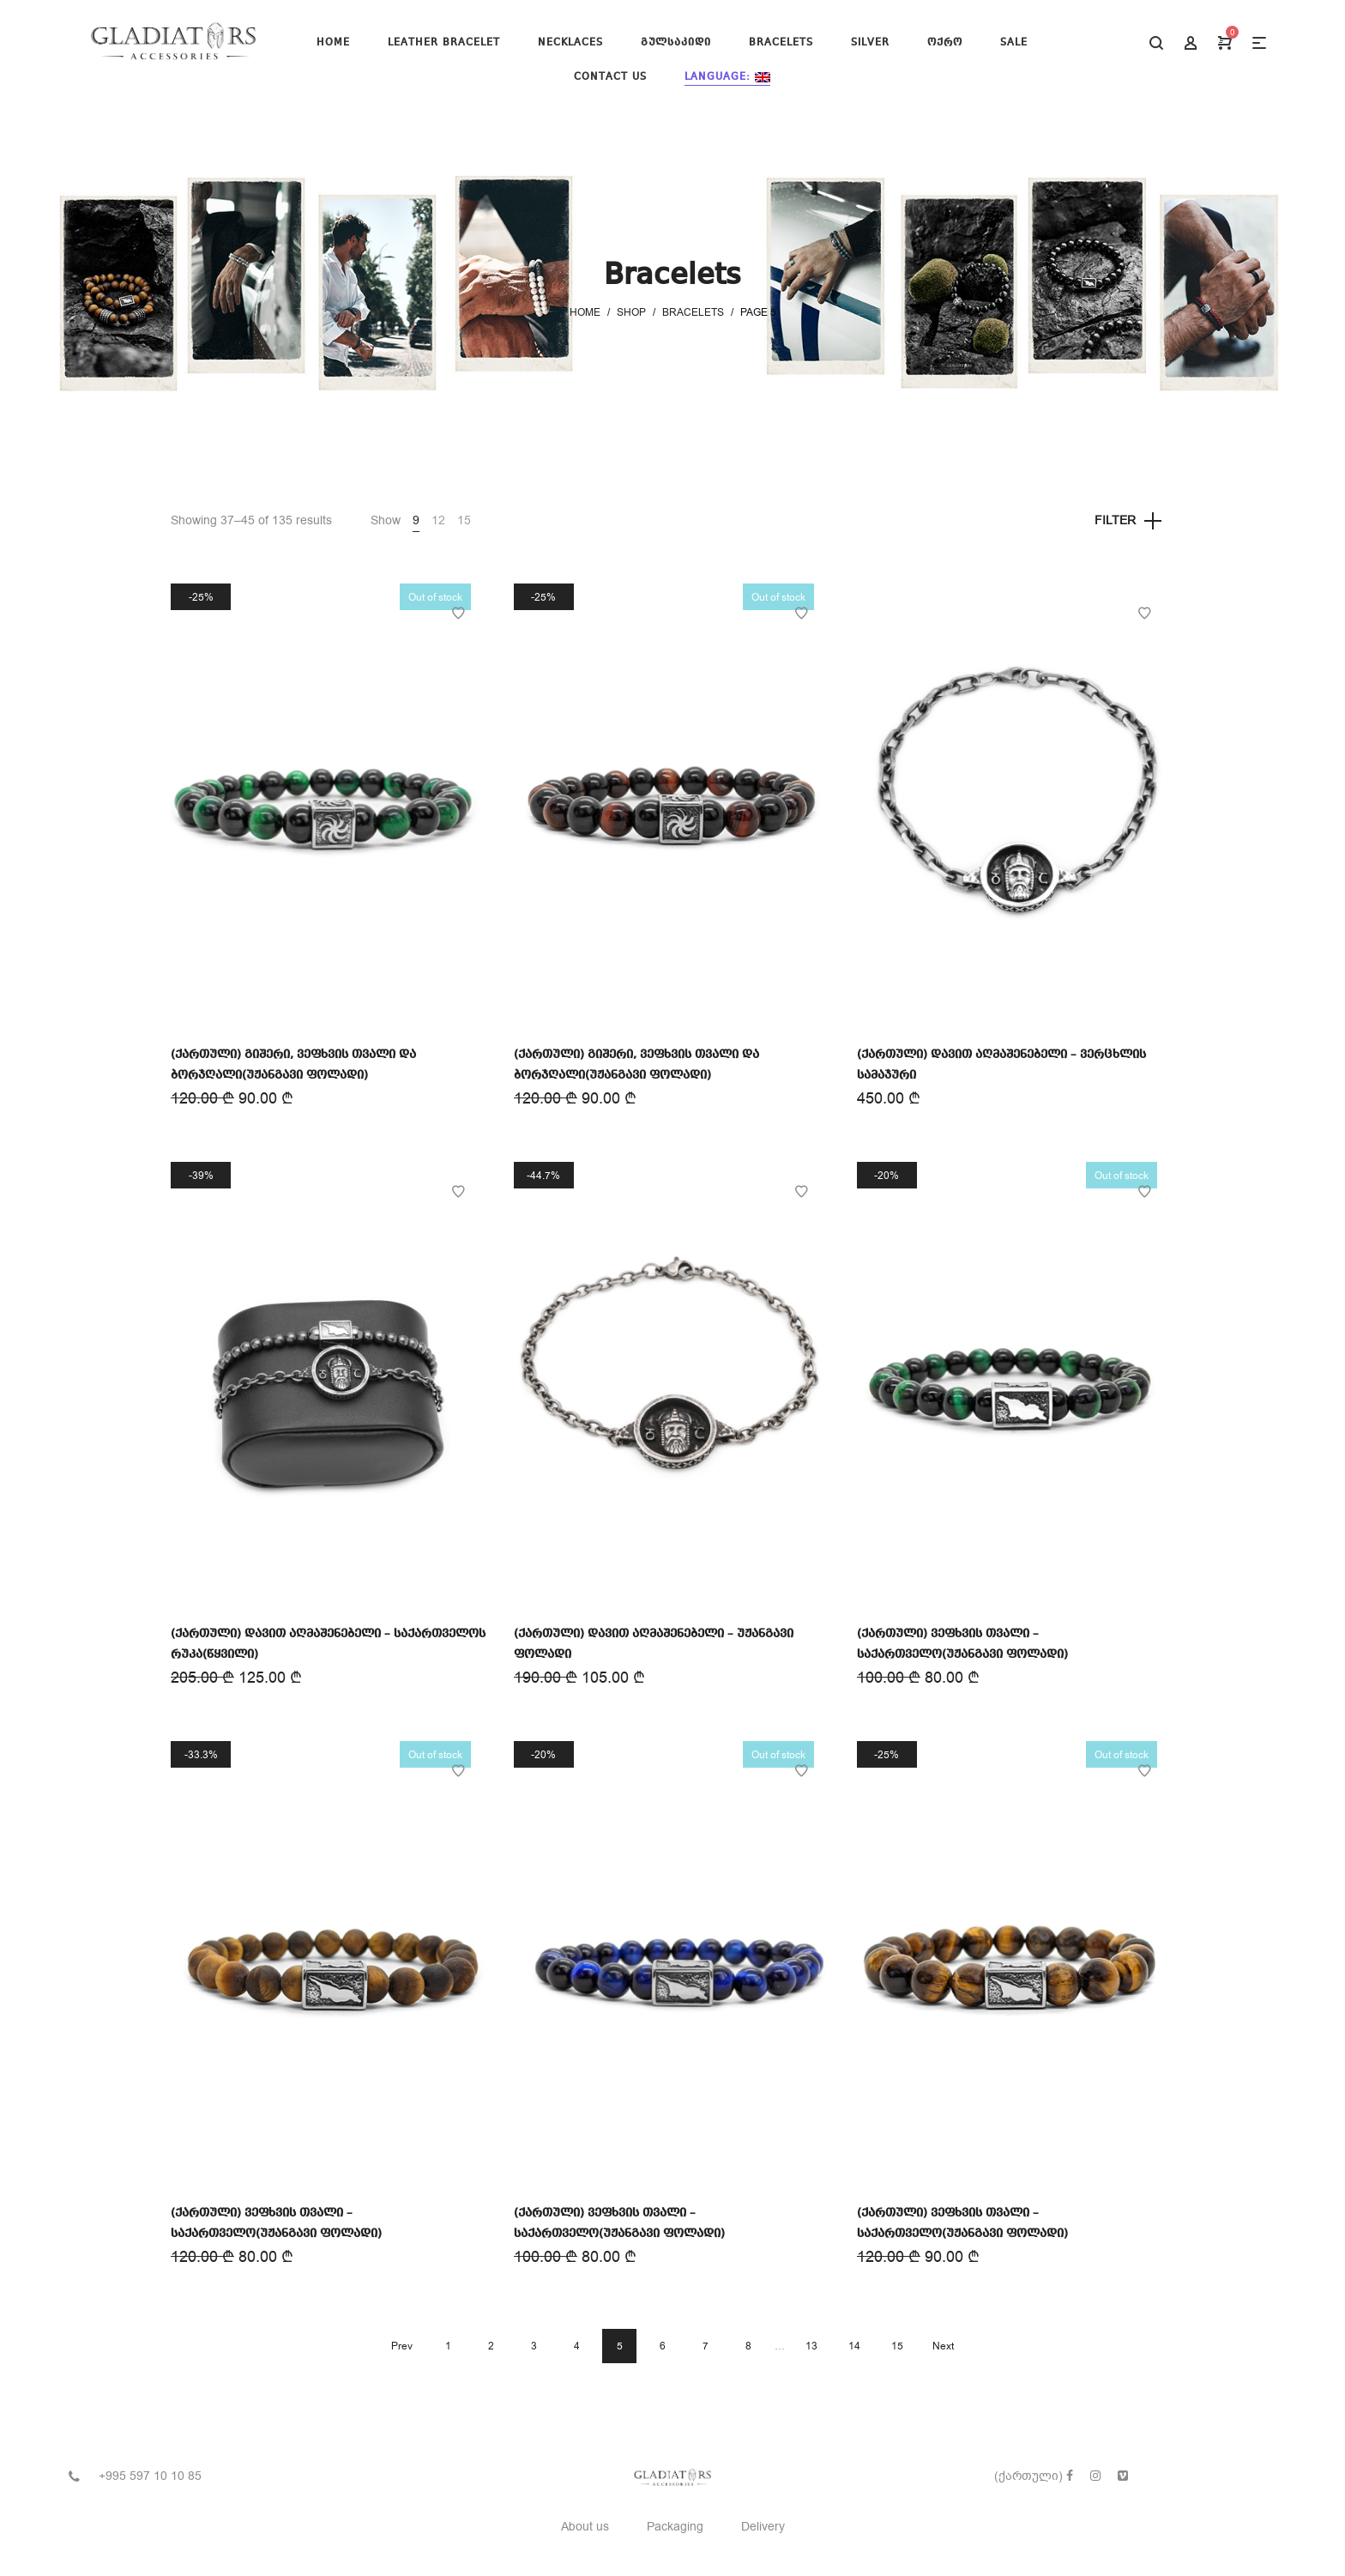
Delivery (763, 2527)
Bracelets (693, 312)
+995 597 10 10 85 (150, 2476)
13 (811, 2346)
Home (585, 312)
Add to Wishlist (458, 613)
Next (943, 2346)
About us (585, 2527)
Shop (631, 312)
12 (438, 520)
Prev (402, 2346)
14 (854, 2346)
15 (464, 520)
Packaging (675, 2527)
